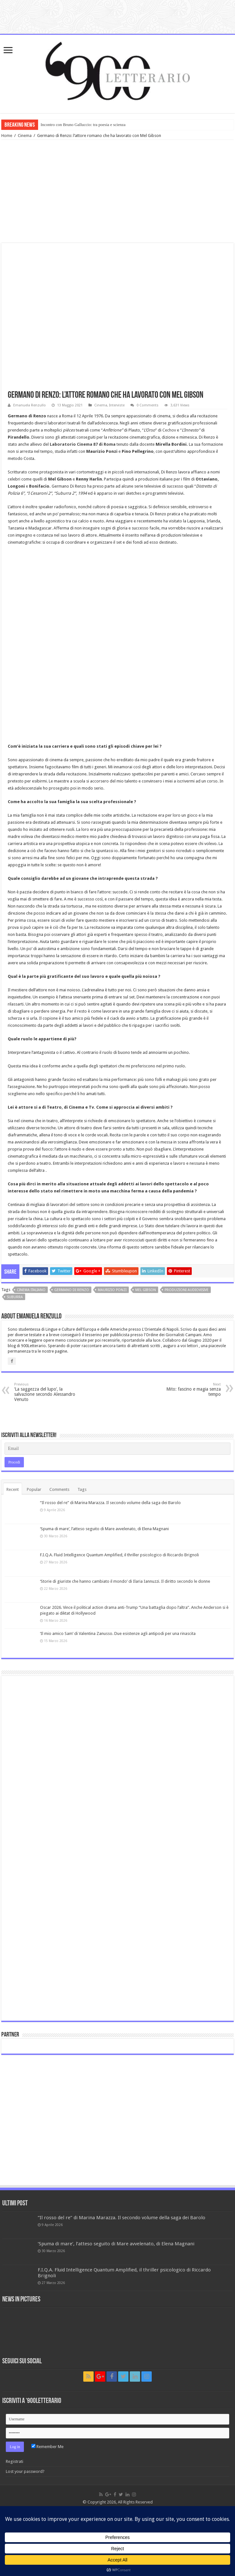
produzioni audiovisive (187, 1290)
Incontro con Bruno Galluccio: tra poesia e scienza (83, 124)
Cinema (25, 135)
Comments (59, 1489)
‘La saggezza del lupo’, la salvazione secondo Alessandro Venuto (47, 1392)
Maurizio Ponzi (112, 1290)
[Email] (118, 1449)
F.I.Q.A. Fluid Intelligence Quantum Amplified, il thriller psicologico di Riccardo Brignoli (119, 1554)
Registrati (14, 2461)
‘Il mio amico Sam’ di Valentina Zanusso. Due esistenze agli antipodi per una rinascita (118, 1633)
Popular (34, 1489)
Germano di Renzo (71, 1290)
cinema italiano (31, 1290)
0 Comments (147, 405)
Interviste (117, 405)
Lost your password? (25, 2471)
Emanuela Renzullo (29, 405)
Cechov (169, 430)
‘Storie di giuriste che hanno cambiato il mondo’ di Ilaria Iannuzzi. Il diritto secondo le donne (125, 1581)
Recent (12, 1489)
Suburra (15, 1297)
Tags (82, 1489)
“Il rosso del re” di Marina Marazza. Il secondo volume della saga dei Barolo (110, 1502)
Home (6, 135)
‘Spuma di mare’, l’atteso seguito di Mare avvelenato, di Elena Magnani (104, 1528)
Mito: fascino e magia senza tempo (188, 1389)
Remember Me (47, 2446)
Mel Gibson (145, 1290)
